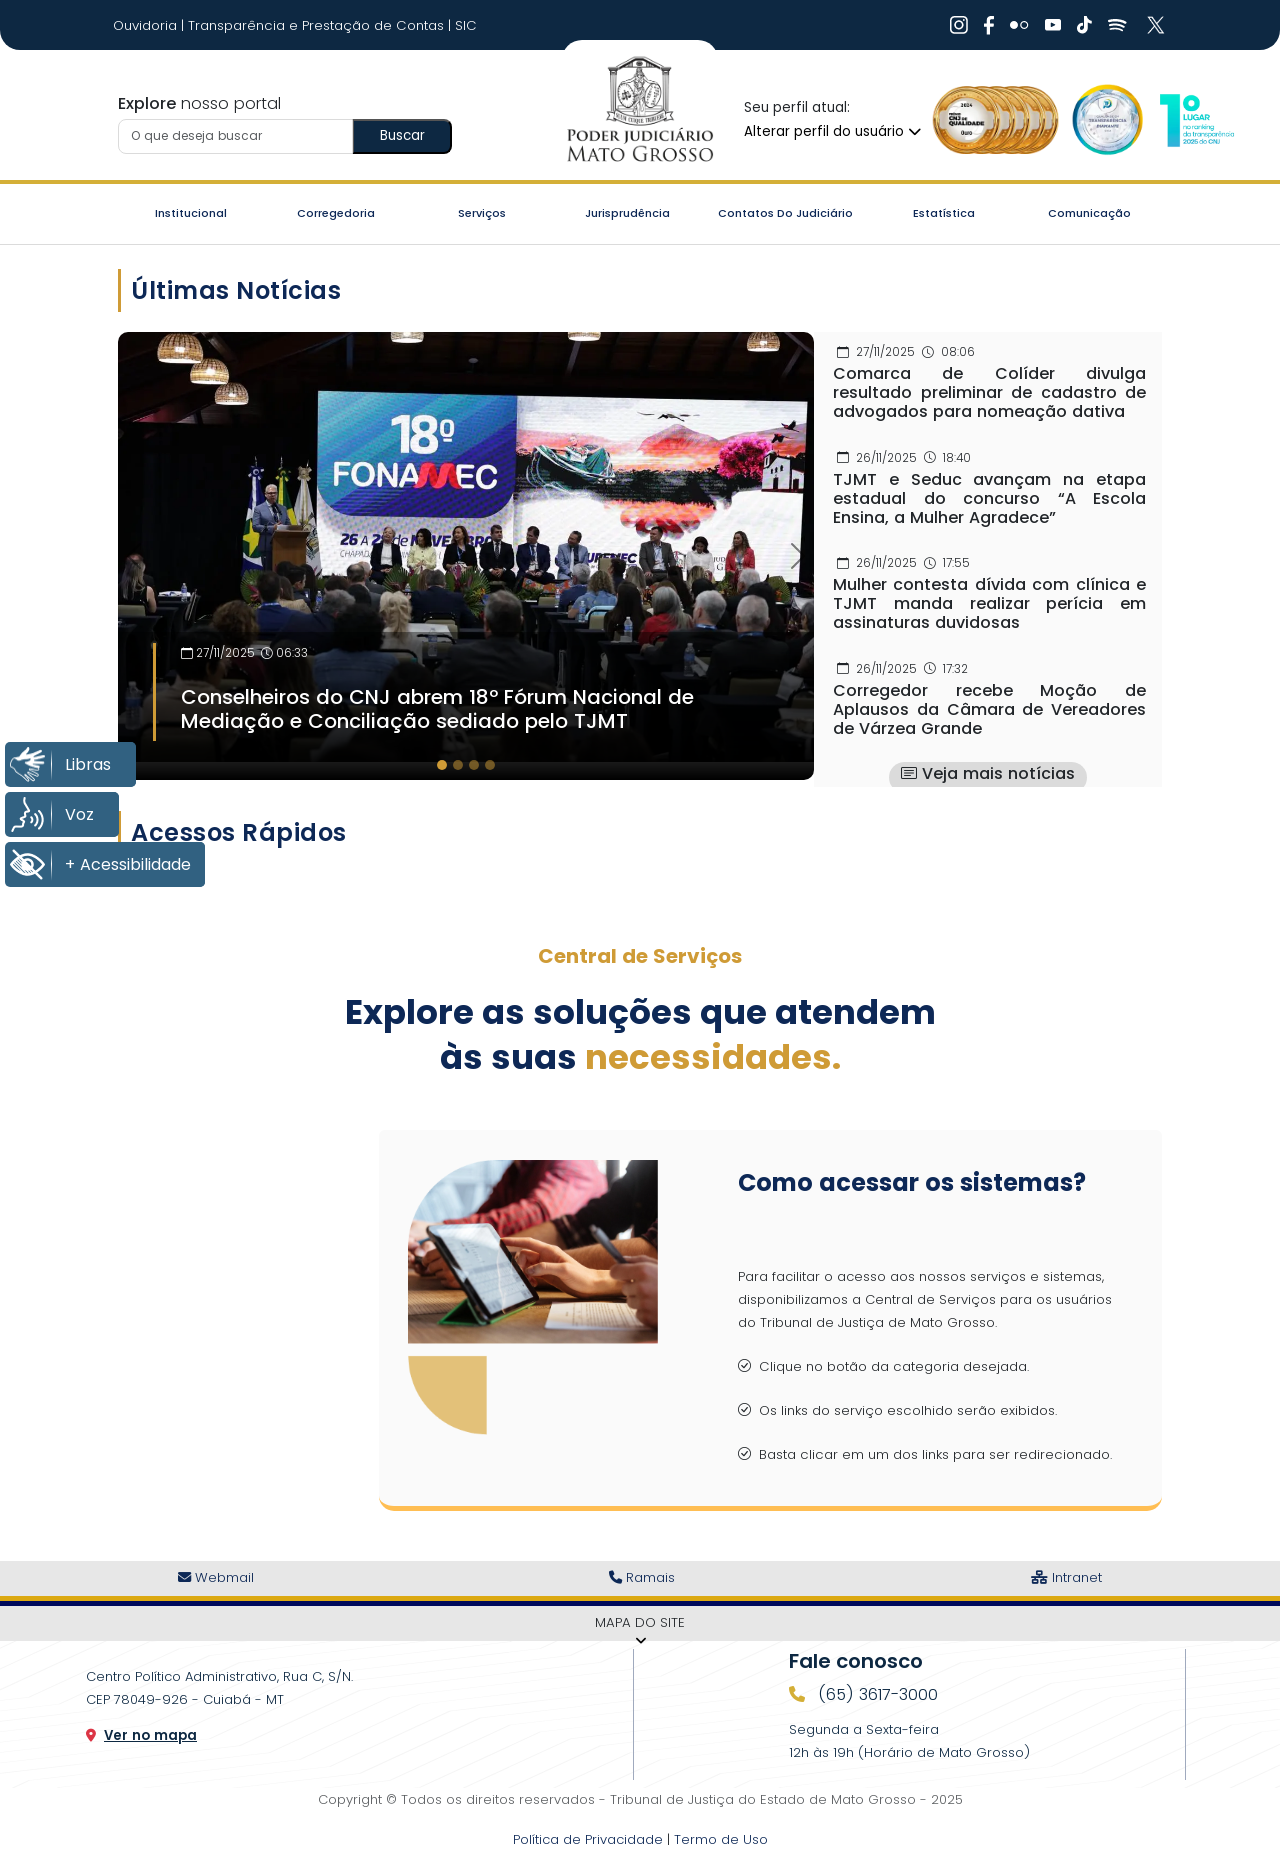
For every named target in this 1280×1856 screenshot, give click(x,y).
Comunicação (1089, 213)
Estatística (944, 213)
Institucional (191, 213)
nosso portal (199, 103)
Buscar (402, 135)
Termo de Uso (721, 1839)
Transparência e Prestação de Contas (318, 25)
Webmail (216, 1577)
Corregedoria (336, 213)
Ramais (642, 1577)
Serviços (482, 213)
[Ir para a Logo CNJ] (1196, 120)
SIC (466, 25)
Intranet (1066, 1577)
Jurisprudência (627, 213)
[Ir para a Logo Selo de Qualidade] (996, 120)
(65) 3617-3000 (875, 1694)
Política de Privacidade (588, 1839)
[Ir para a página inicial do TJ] (639, 110)
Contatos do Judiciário (785, 213)
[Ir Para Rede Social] (959, 25)
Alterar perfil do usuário (832, 131)
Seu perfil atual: (797, 107)
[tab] (442, 765)
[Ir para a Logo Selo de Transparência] (1103, 120)
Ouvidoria (147, 25)
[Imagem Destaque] (466, 546)
